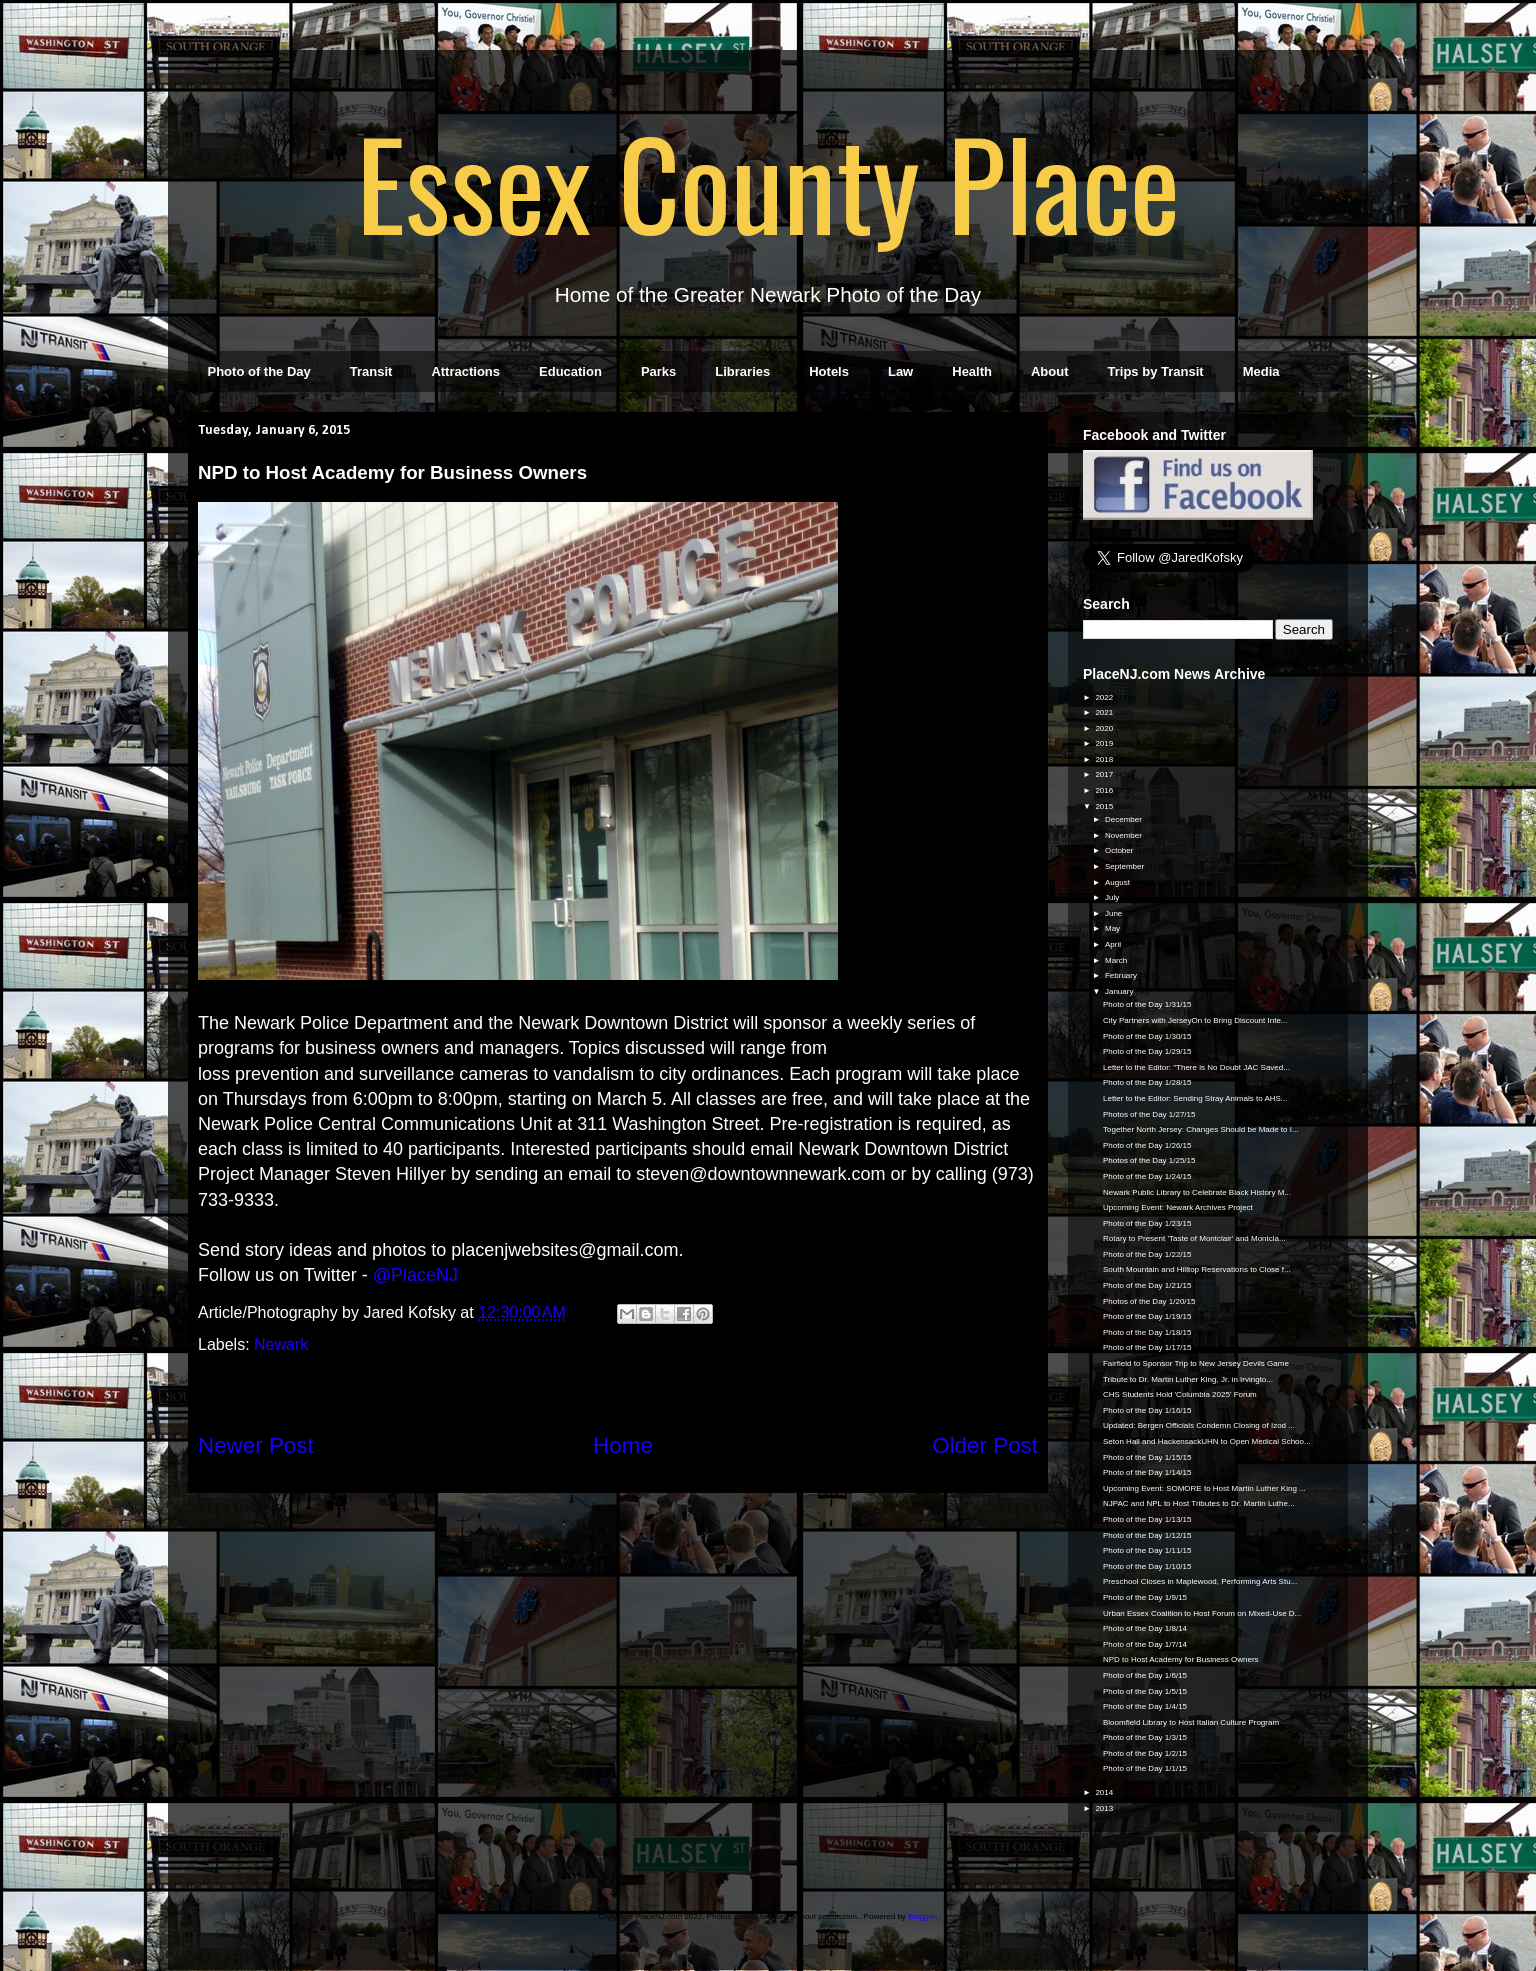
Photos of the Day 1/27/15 (1149, 1114)
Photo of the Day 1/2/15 (1145, 1753)
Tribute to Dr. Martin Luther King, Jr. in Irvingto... (1188, 1379)
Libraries (742, 371)
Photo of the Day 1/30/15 (1147, 1036)
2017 (1105, 774)
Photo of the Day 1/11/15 (1147, 1550)
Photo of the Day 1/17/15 (1147, 1347)
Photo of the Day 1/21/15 (1147, 1285)
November (1124, 835)
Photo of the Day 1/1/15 (1145, 1768)
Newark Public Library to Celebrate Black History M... (1197, 1192)
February (1122, 975)
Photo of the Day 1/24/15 (1147, 1176)
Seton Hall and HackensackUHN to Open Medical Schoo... (1207, 1441)
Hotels (829, 371)
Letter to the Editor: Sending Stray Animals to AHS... (1195, 1098)
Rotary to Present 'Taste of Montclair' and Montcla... (1194, 1238)
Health (972, 371)
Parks (658, 371)
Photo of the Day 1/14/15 (1147, 1472)
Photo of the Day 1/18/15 (1147, 1332)
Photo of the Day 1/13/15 (1147, 1519)
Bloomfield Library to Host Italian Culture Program (1191, 1722)
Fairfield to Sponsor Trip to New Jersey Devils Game (1196, 1363)
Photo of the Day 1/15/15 (1147, 1457)
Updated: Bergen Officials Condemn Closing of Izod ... (1199, 1425)
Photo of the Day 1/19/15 (1147, 1316)
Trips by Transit (1156, 371)
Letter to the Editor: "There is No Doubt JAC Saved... (1196, 1067)
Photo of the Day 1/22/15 (1147, 1254)
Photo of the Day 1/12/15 (1147, 1535)
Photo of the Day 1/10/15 (1147, 1566)
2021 (1105, 712)
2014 (1105, 1792)
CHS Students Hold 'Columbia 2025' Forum (1180, 1394)
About (1050, 371)
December (1124, 819)
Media (1261, 371)
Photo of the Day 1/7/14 (1145, 1644)
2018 (1105, 759)
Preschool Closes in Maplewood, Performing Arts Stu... (1200, 1581)
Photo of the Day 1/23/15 (1147, 1223)
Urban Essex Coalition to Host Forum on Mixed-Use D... (1202, 1613)
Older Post (985, 1445)
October (1120, 850)
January (1120, 991)
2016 (1105, 790)
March (1117, 960)
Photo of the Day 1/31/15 (1147, 1004)
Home (623, 1445)
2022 (1105, 697)
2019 (1105, 743)
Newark (281, 1344)
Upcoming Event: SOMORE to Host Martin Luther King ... (1204, 1488)
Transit (371, 371)
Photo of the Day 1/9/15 (1145, 1597)
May (1113, 928)
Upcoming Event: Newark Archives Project (1178, 1207)
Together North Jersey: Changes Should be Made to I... (1201, 1129)
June (1115, 913)
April (1114, 944)
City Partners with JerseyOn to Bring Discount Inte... (1195, 1020)
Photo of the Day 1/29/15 (1147, 1051)
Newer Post (256, 1445)
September (1125, 866)
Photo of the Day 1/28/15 (1147, 1082)
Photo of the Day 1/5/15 (1145, 1691)
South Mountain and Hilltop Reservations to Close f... (1197, 1269)
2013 (1105, 1808)
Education (570, 371)
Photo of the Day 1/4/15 (1145, 1706)
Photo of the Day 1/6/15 (1145, 1675)
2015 (1105, 806)
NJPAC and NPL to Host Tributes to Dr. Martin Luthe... (1199, 1503)
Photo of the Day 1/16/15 (1147, 1410)
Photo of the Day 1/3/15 (1145, 1737)
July (1113, 897)
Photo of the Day (259, 371)
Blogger (921, 1916)
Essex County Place (768, 181)
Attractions (465, 371)
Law (900, 371)
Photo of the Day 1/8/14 (1145, 1628)
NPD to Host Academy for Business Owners (1181, 1659)
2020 (1105, 728)
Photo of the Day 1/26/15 (1147, 1145)
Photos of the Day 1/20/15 (1149, 1301)
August (1118, 882)
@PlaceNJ (415, 1275)
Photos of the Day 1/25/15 (1149, 1160)
